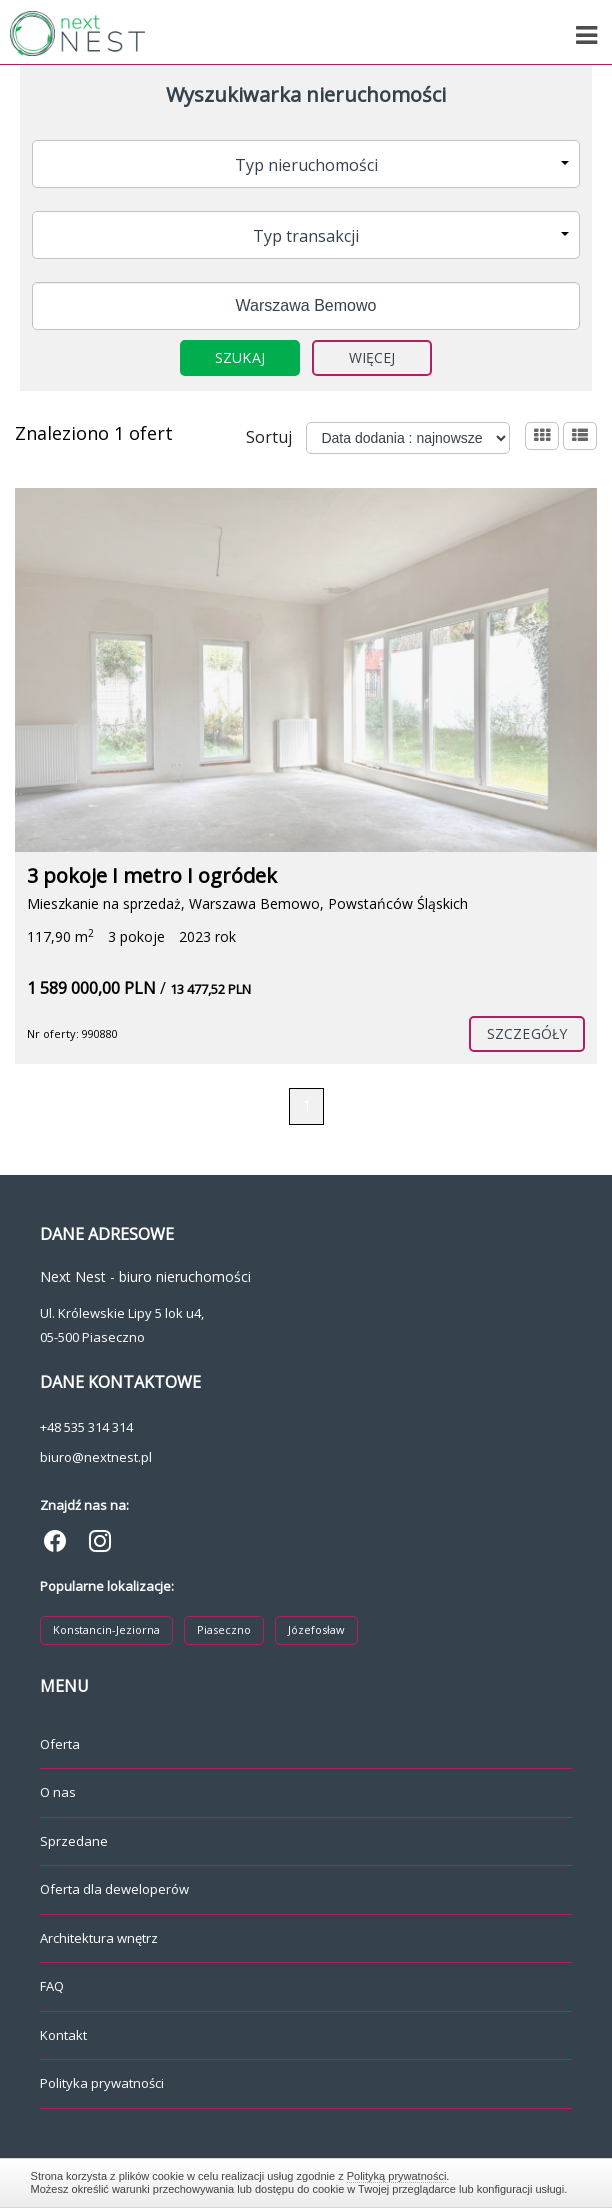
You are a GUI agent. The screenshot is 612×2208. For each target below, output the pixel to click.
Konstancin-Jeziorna (106, 1629)
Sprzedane (74, 1841)
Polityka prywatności (102, 2083)
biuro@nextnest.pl (96, 1457)
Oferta (60, 1744)
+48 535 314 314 (86, 1427)
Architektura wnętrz (99, 1938)
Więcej (372, 357)
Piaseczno (224, 1629)
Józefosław (316, 1629)
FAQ (52, 1986)
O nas (58, 1792)
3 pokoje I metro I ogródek (152, 875)
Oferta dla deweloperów (114, 1889)
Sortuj (269, 437)
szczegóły (527, 1033)
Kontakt (63, 2035)
